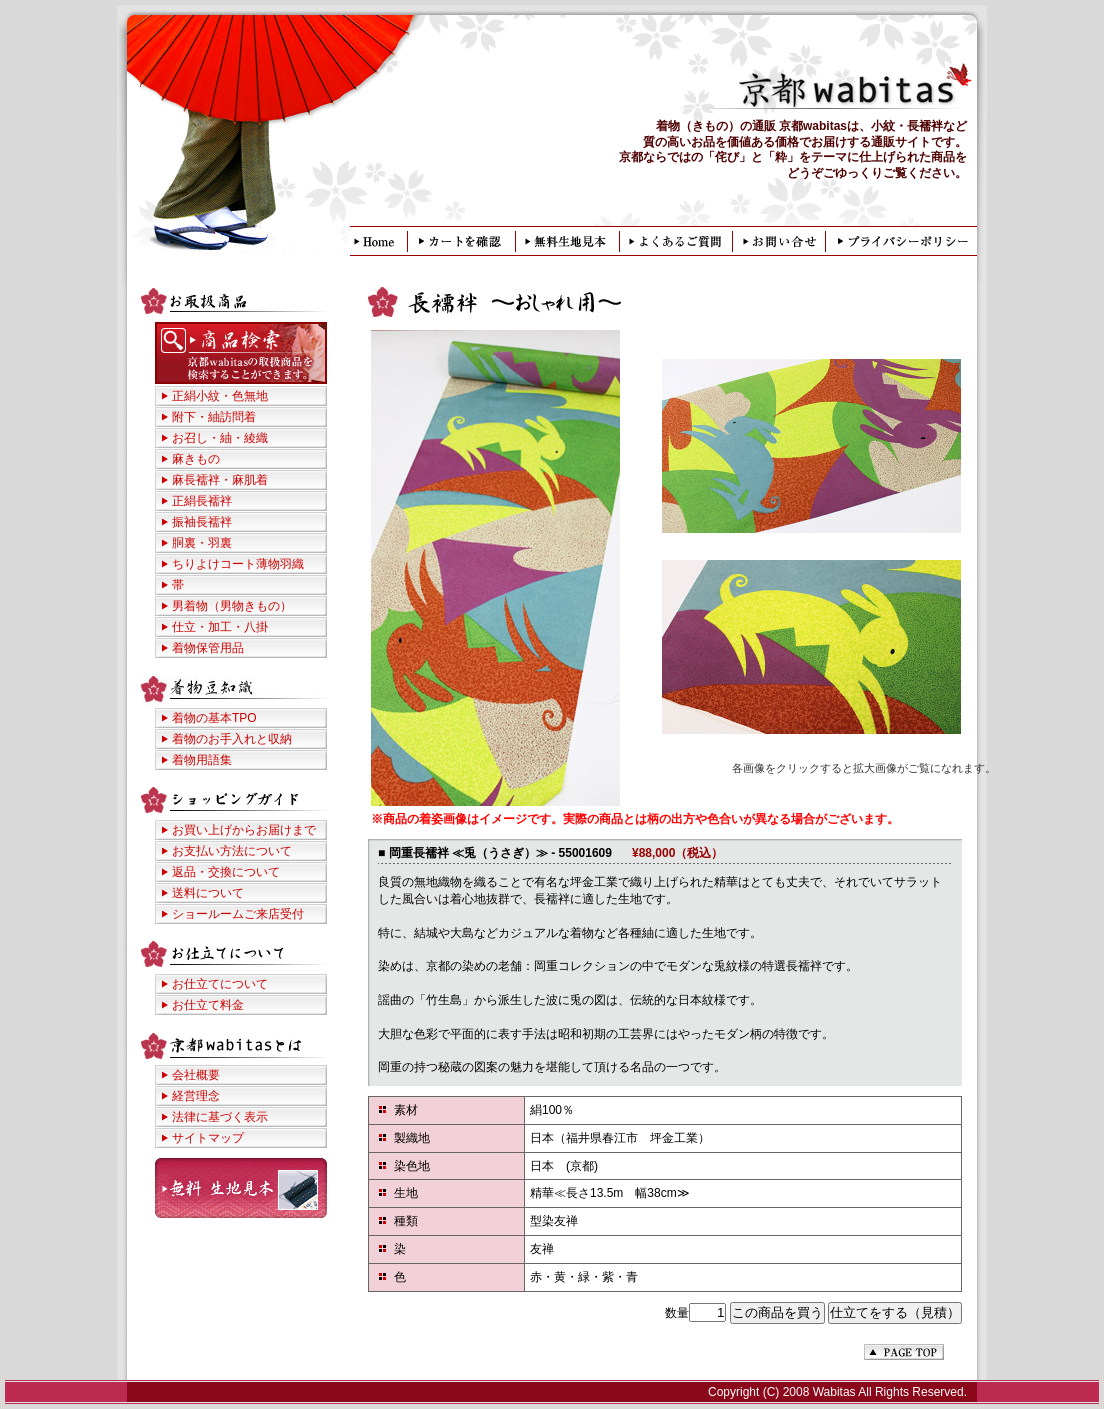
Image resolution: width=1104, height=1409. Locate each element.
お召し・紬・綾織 (220, 438)
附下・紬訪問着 (214, 417)
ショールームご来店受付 (238, 914)
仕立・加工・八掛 (220, 627)
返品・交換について (226, 872)
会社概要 (196, 1075)
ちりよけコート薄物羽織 (238, 564)
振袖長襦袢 (202, 522)
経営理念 (196, 1096)
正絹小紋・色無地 (220, 396)
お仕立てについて (220, 984)
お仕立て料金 (208, 1005)
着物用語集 (202, 760)
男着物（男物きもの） (232, 606)
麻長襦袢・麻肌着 (220, 480)
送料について (208, 893)
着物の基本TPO (214, 718)
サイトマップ (208, 1138)
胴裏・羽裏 (202, 543)
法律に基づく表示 (220, 1117)
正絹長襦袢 (202, 501)
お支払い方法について (232, 851)
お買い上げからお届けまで (244, 830)
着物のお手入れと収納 (232, 739)
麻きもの (196, 459)
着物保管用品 (208, 648)
